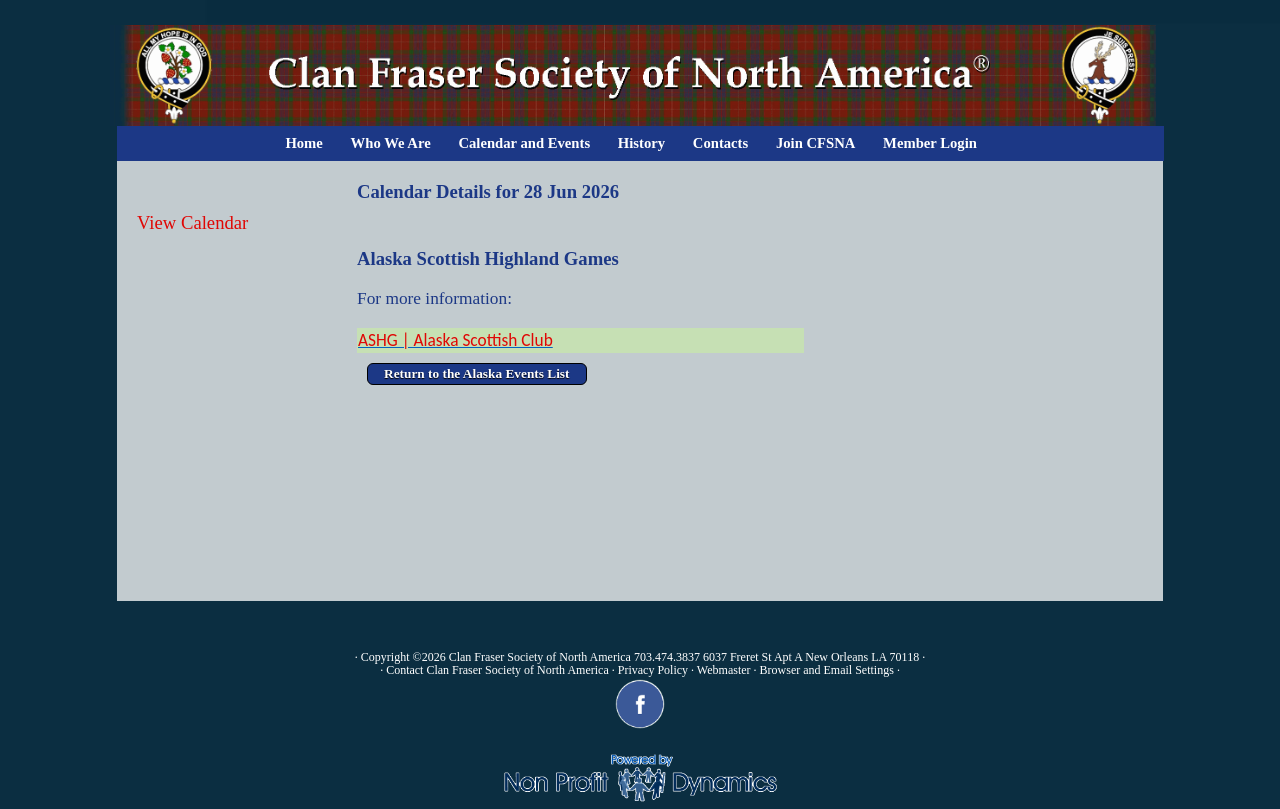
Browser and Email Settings (827, 670)
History (641, 143)
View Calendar (192, 222)
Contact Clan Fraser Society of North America (497, 670)
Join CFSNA (815, 143)
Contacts (720, 143)
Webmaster (724, 670)
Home (303, 143)
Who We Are (391, 143)
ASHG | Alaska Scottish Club (455, 340)
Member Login (930, 143)
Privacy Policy (653, 670)
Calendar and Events (524, 143)
